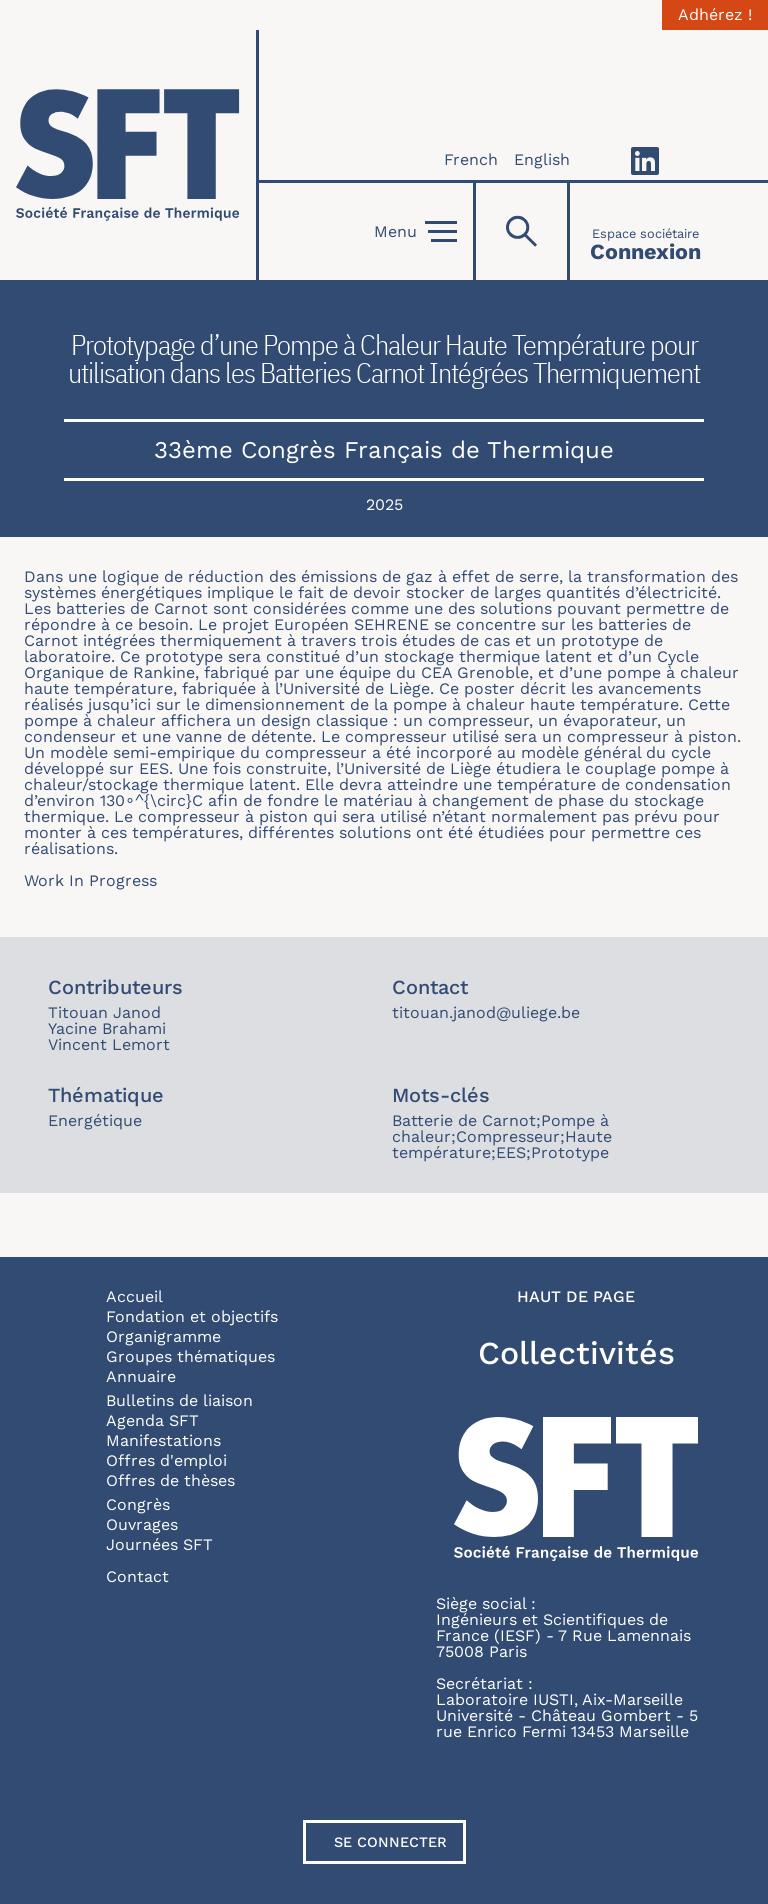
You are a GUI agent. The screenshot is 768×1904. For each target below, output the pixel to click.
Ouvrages (142, 1524)
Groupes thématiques (190, 1356)
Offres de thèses (170, 1480)
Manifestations (163, 1440)
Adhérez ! (715, 15)
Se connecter (390, 1842)
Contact (137, 1576)
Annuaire (141, 1376)
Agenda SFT (152, 1420)
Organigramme (163, 1336)
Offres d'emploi (166, 1460)
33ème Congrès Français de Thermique (384, 450)
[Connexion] (645, 231)
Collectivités (576, 1353)
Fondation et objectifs (192, 1316)
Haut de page (576, 1297)
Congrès (138, 1504)
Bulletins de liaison (179, 1400)
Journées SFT (159, 1544)
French (471, 159)
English (542, 159)
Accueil (134, 1296)
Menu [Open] (415, 232)
